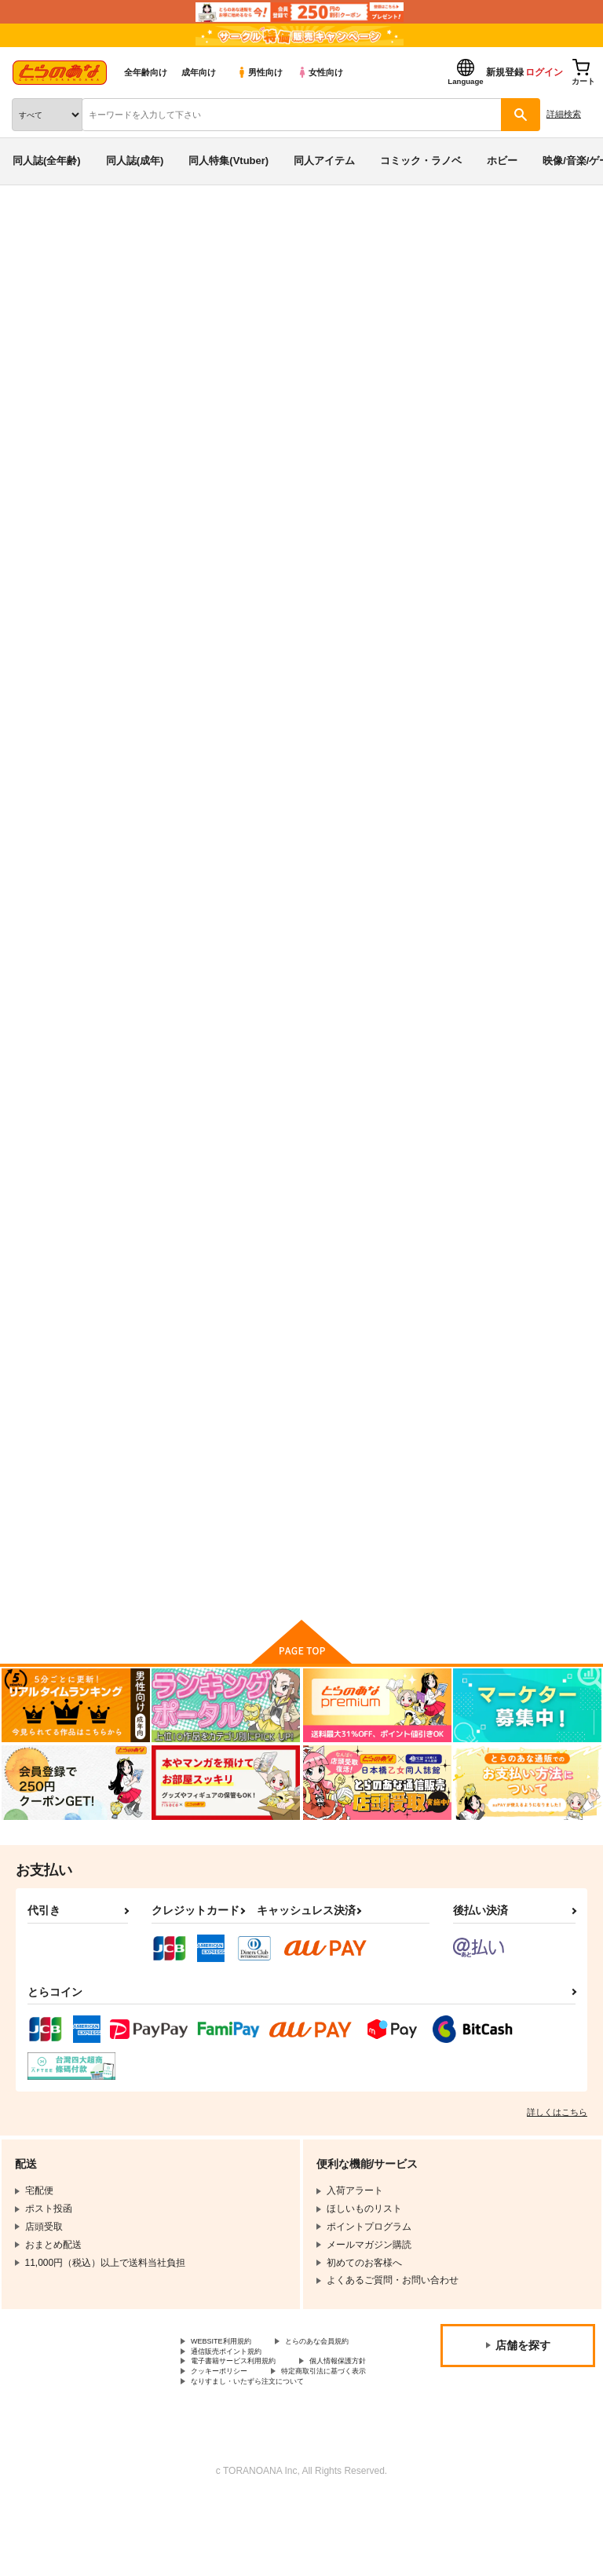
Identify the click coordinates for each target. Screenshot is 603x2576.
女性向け (320, 72)
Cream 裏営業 (126, 330)
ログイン (544, 72)
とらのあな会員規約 (233, 2389)
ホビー (502, 160)
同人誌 (93, 226)
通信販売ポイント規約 (238, 2403)
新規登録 (505, 72)
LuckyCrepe (477, 744)
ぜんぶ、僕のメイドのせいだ (486, 316)
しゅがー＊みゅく (208, 330)
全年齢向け (145, 72)
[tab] (187, 488)
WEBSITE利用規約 (231, 2376)
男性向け (259, 72)
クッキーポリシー (337, 2429)
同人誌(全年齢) (47, 160)
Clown (155, 1110)
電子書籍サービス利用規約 (247, 2416)
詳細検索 (563, 114)
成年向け (198, 72)
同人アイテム (324, 160)
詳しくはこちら (557, 2145)
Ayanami (315, 1110)
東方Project (378, 330)
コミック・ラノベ (421, 160)
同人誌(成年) (135, 160)
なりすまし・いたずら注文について (266, 2455)
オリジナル (319, 330)
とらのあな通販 (36, 226)
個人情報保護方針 (228, 2429)
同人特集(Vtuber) (228, 160)
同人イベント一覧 (153, 226)
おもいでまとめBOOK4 (502, 1110)
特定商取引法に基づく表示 (247, 2442)
